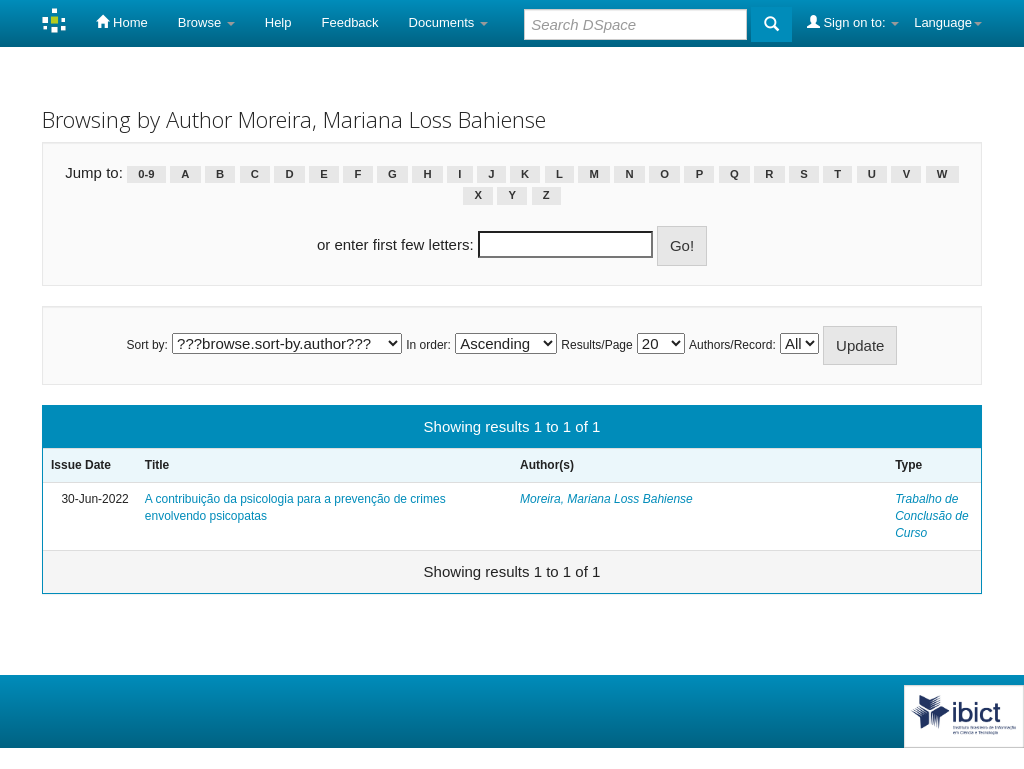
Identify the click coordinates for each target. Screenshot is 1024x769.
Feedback (350, 22)
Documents (448, 22)
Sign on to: (853, 22)
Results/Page (596, 345)
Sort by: (147, 345)
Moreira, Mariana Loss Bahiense (606, 499)
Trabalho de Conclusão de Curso (931, 516)
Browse (206, 22)
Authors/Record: (732, 345)
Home (121, 22)
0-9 (146, 174)
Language (948, 22)
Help (278, 22)
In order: (428, 345)
